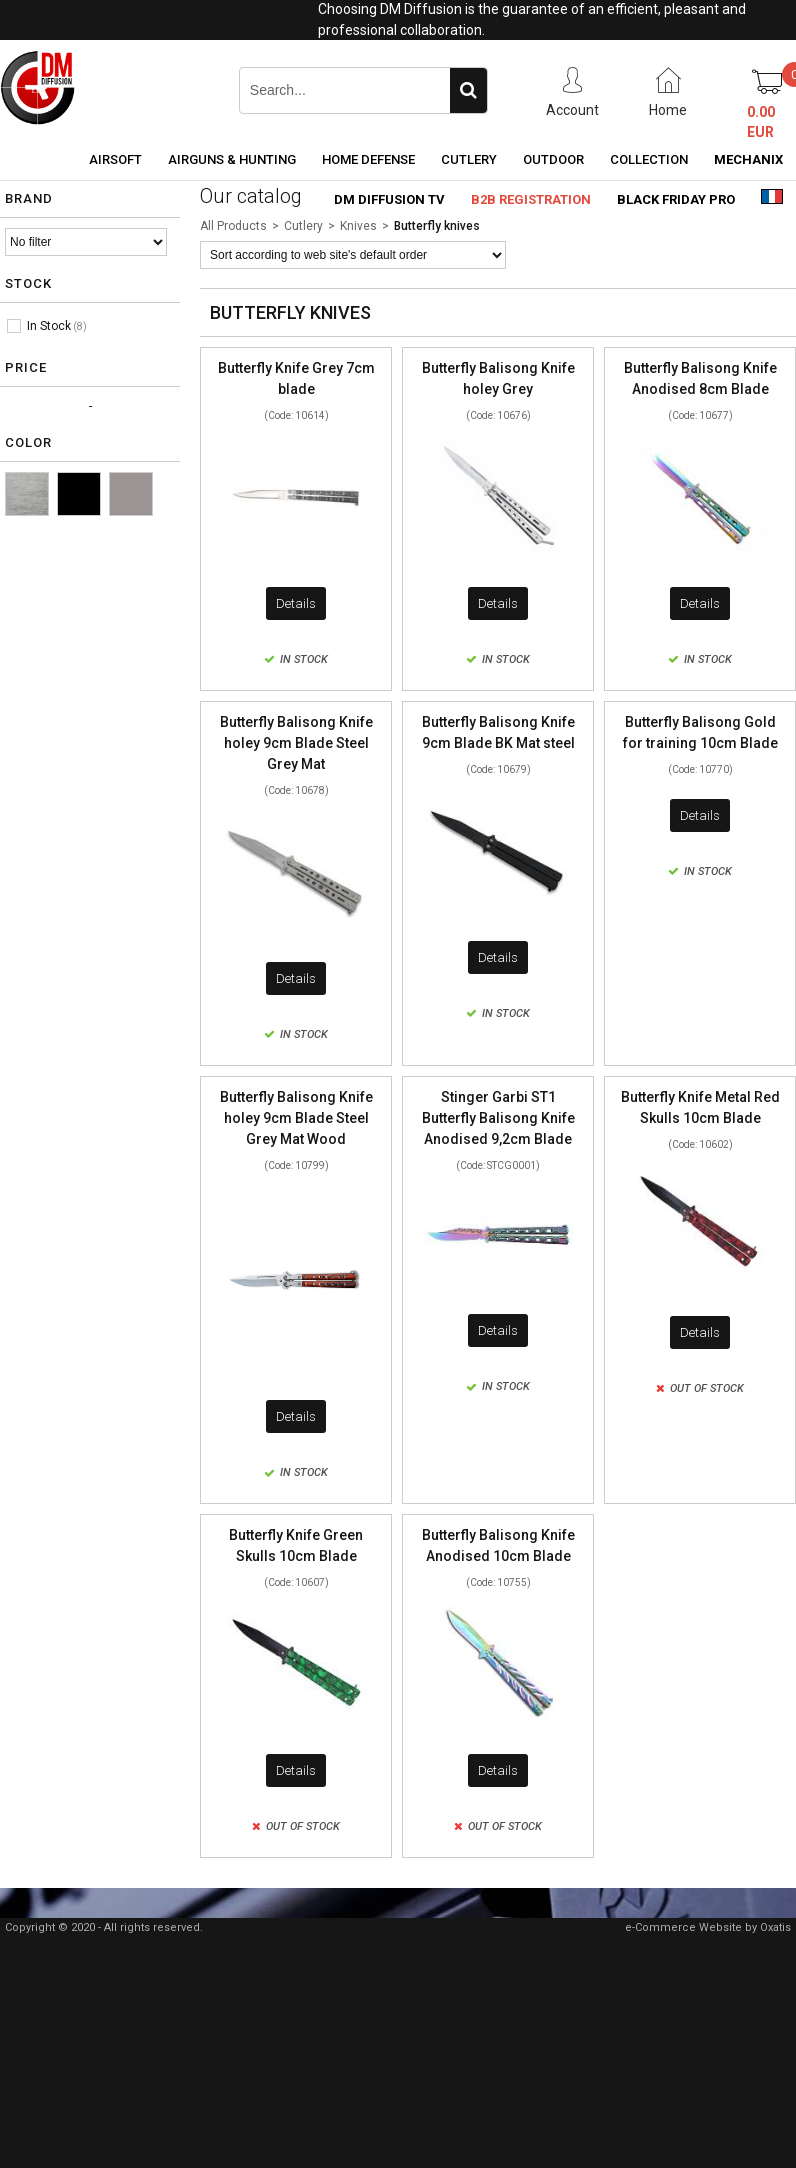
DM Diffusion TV (389, 199)
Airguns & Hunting (232, 159)
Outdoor (553, 159)
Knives (358, 226)
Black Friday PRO (676, 199)
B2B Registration (531, 199)
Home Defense (368, 159)
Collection (649, 159)
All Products (233, 226)
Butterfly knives (437, 226)
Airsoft (115, 159)
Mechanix (748, 159)
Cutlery (469, 159)
